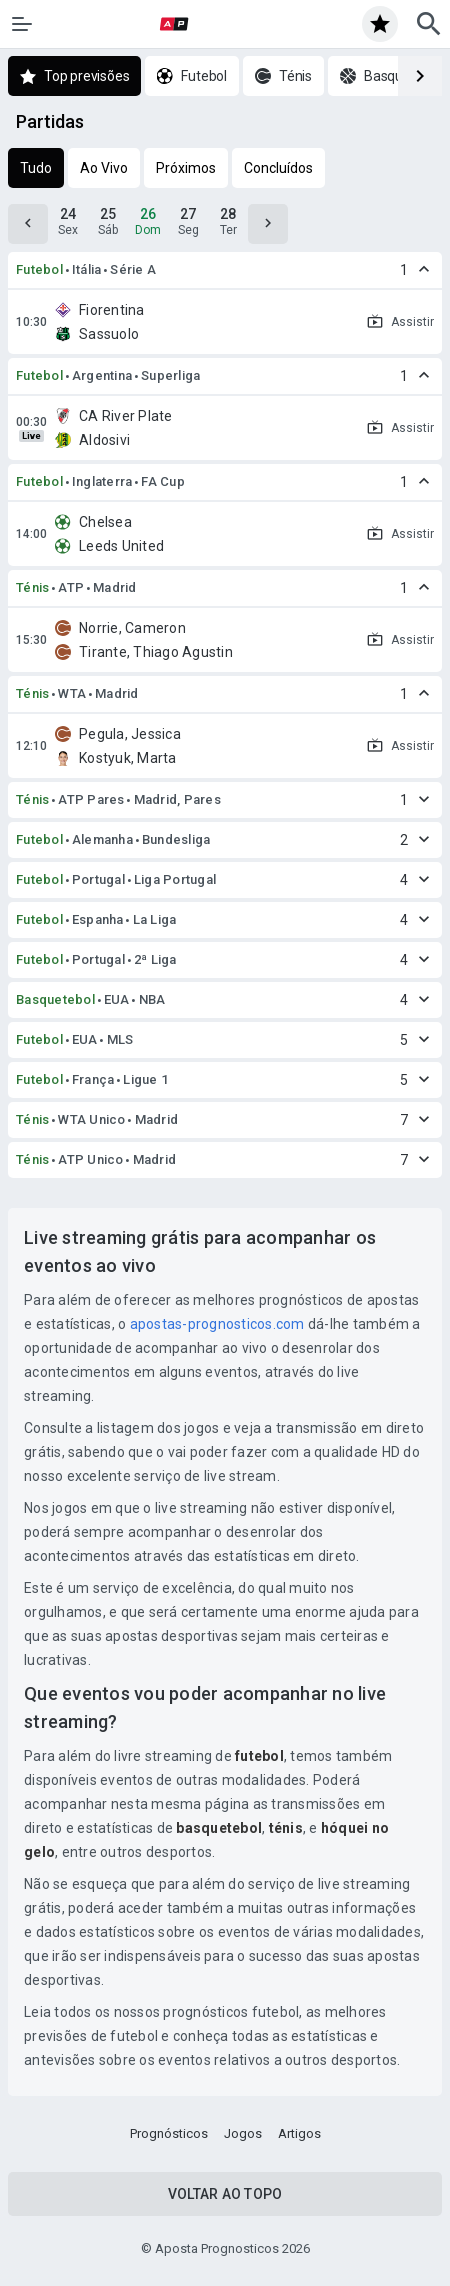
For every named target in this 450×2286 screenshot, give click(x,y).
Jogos (243, 2133)
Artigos (299, 2133)
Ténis (32, 587)
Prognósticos (169, 2133)
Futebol (39, 269)
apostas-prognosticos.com (217, 1324)
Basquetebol (55, 999)
